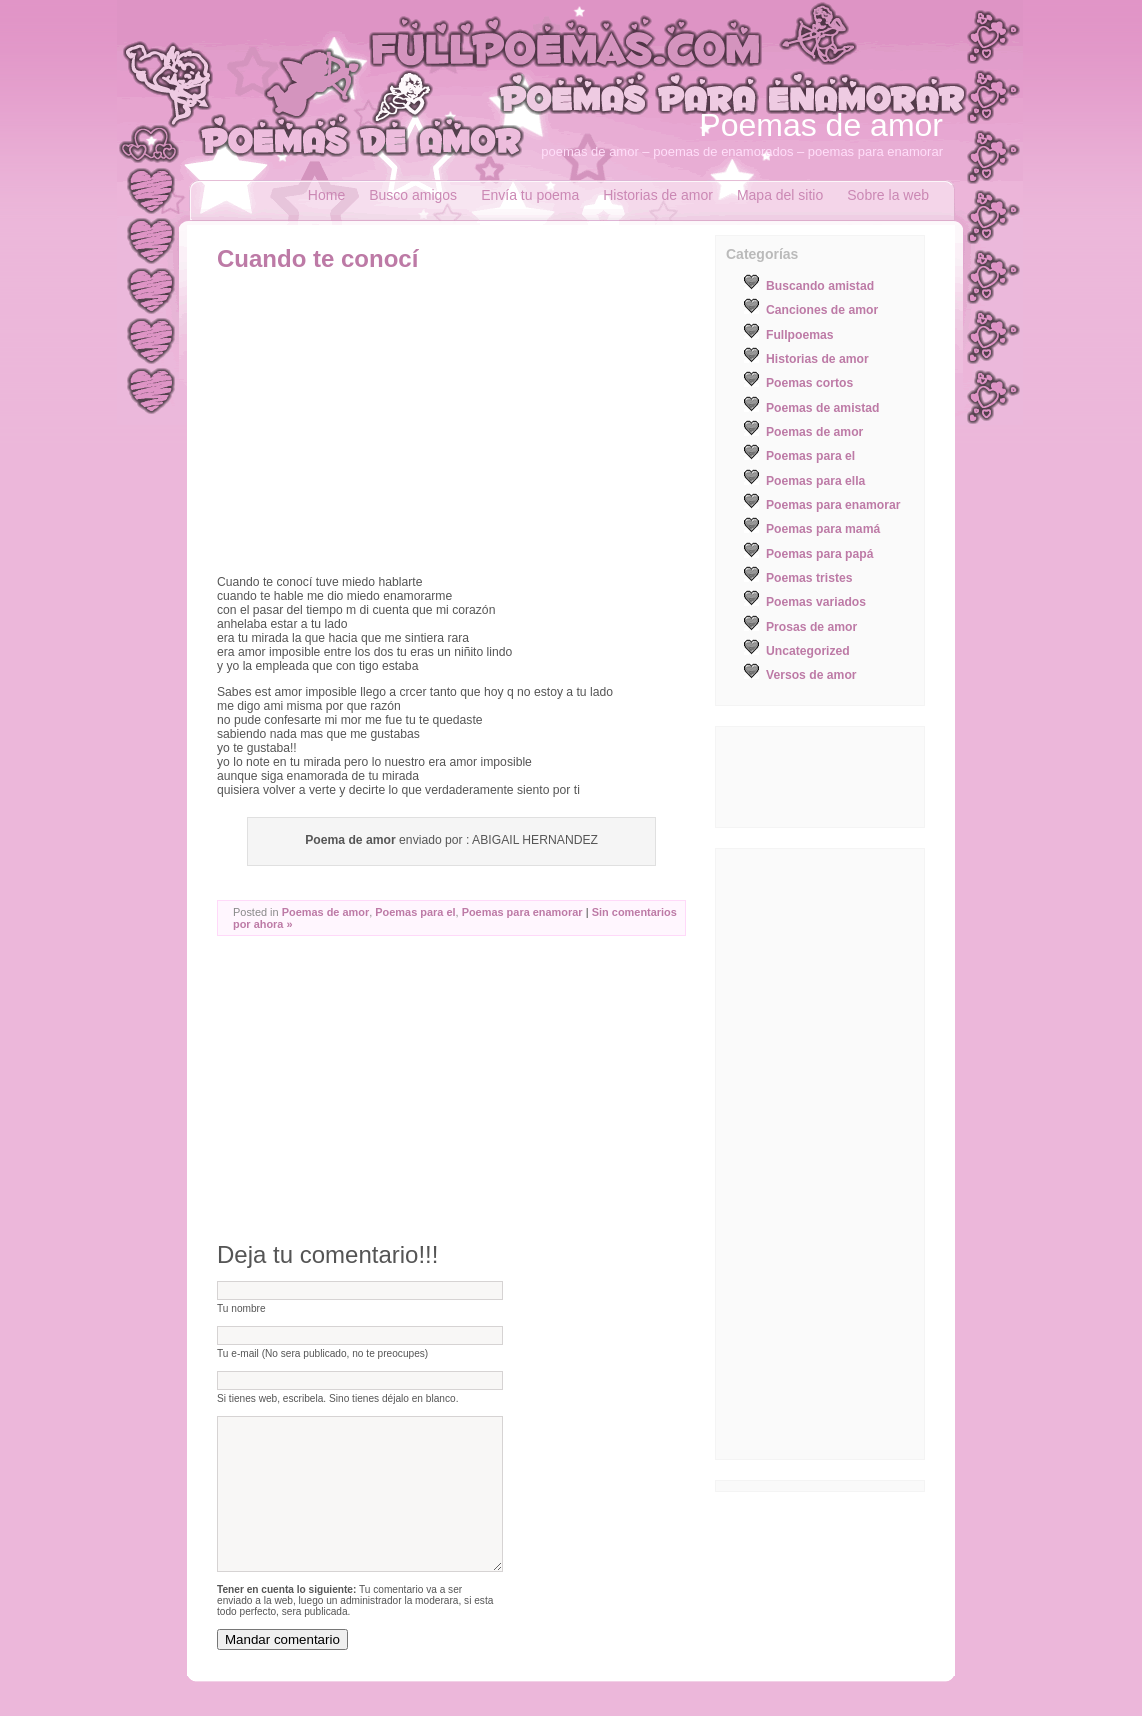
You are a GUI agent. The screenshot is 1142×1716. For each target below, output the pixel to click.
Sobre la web (888, 195)
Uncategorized (808, 651)
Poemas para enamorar (522, 912)
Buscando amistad (820, 286)
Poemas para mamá (823, 529)
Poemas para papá (819, 554)
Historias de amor (658, 195)
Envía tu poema (530, 195)
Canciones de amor (822, 310)
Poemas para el (415, 912)
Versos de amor (811, 675)
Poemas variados (816, 602)
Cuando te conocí (317, 258)
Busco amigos (413, 195)
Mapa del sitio (780, 195)
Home (326, 195)
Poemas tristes (809, 578)
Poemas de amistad (823, 408)
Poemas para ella (815, 481)
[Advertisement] (385, 423)
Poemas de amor (821, 125)
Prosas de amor (811, 627)
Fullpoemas (800, 335)
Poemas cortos (809, 383)
